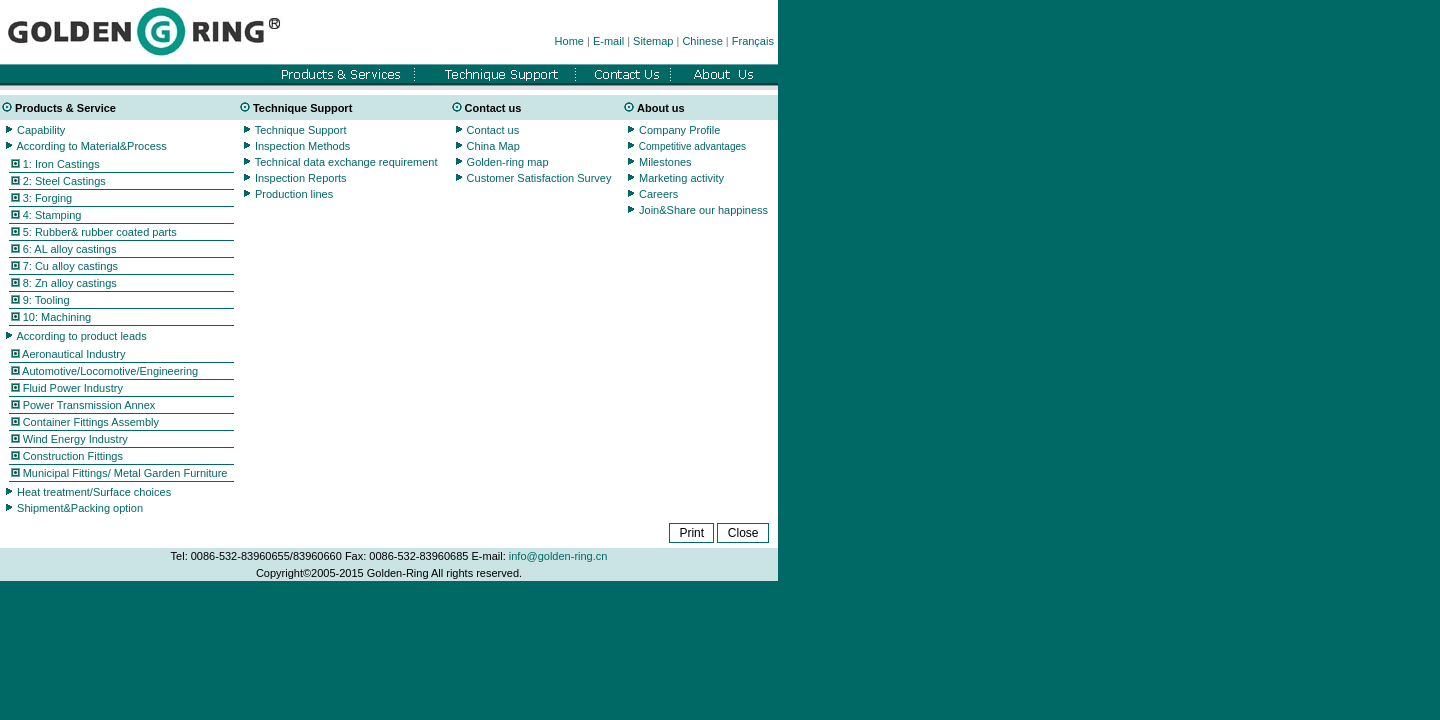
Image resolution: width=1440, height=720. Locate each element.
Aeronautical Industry (73, 354)
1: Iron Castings (61, 164)
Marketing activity (681, 178)
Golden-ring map (508, 162)
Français (753, 41)
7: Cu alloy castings (70, 266)
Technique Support (301, 130)
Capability (41, 130)
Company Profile (679, 130)
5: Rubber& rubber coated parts (100, 232)
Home (569, 41)
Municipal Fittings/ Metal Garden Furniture (124, 473)
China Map (493, 146)
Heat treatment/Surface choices (94, 492)
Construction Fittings (71, 456)
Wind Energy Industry (74, 439)
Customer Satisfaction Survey (538, 178)
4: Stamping (52, 215)
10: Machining (57, 317)
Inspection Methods (302, 146)
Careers (658, 194)
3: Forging (48, 198)
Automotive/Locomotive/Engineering (109, 371)
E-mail (608, 41)
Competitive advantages (692, 146)
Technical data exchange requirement (346, 162)
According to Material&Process (91, 146)
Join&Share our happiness (703, 210)
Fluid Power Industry (71, 388)
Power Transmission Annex (88, 405)
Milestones (664, 162)
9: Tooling (46, 300)
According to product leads (81, 336)
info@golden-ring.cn (558, 556)
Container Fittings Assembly (89, 422)
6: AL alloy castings (64, 249)
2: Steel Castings (64, 181)
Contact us (493, 130)
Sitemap (653, 41)
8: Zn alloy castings (70, 283)
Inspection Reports (301, 178)
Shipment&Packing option (80, 508)
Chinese (702, 41)
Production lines (294, 194)
